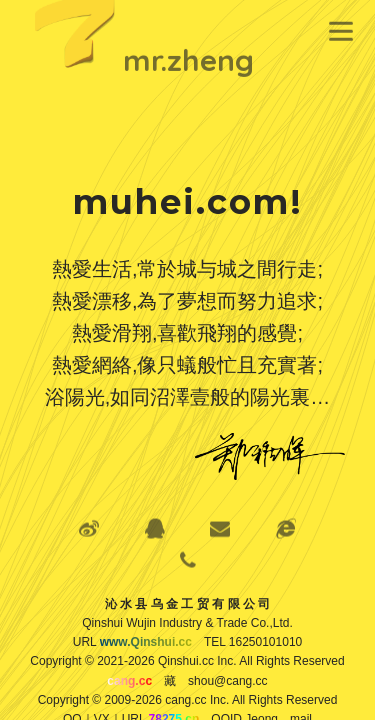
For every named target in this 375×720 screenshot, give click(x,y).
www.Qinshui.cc (146, 642)
